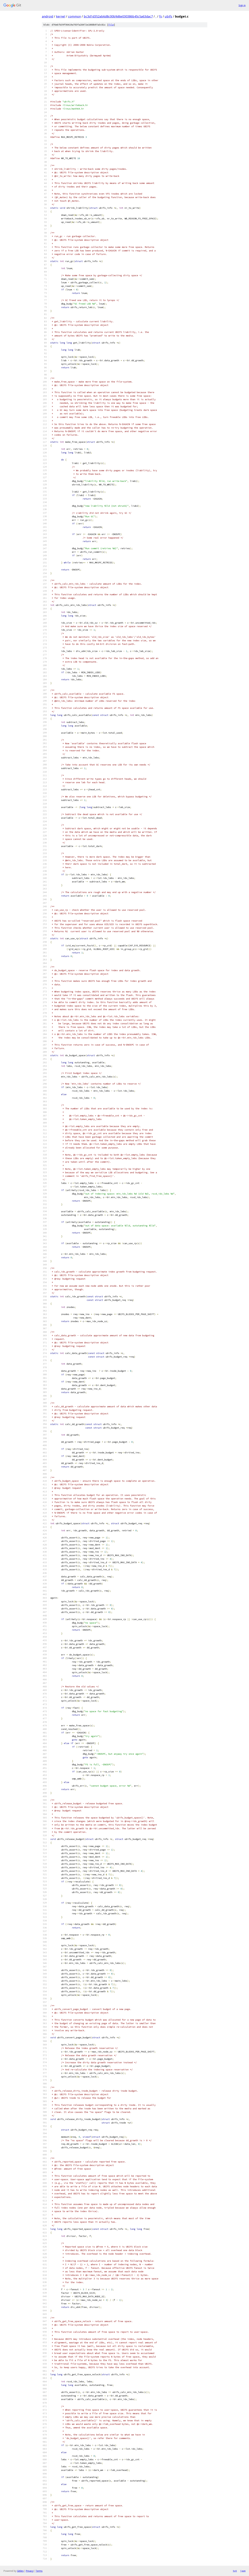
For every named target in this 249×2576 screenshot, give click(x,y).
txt (235, 2570)
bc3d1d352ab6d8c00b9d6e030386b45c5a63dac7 (118, 16)
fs (160, 16)
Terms (39, 2570)
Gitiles (20, 2570)
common (74, 16)
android (47, 16)
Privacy (29, 2570)
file (111, 24)
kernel (60, 16)
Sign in (242, 5)
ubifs (168, 16)
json (243, 2570)
